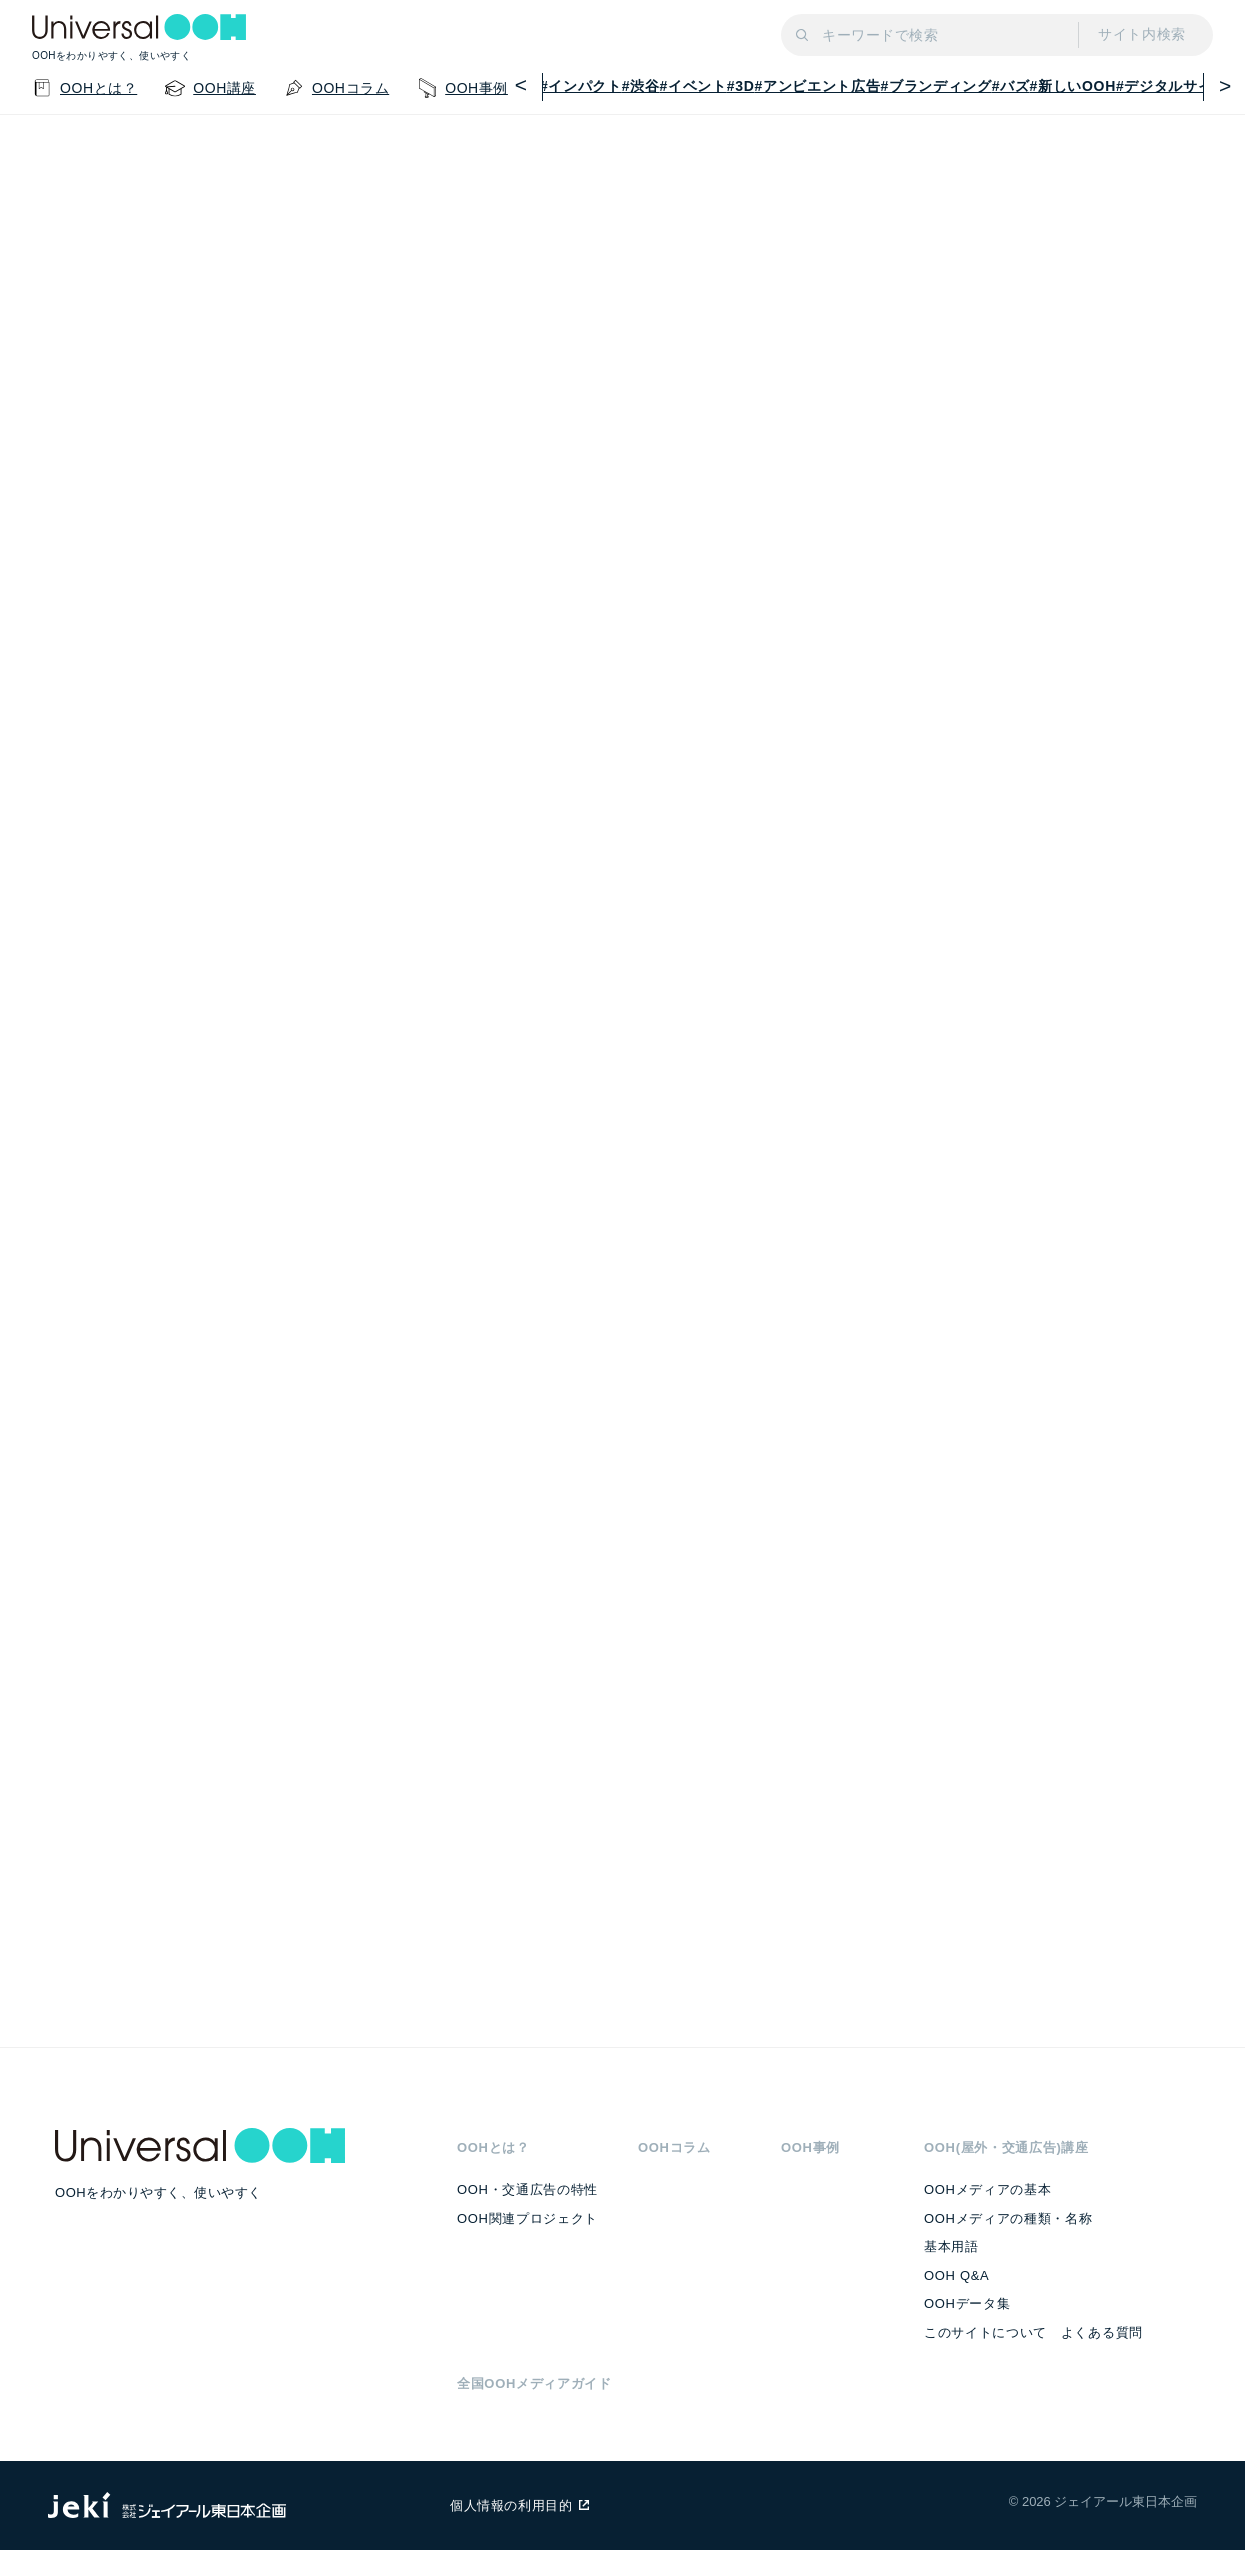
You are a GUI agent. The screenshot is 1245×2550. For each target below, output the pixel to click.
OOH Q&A (956, 2275)
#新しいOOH (1073, 86)
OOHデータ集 (967, 2303)
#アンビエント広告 (818, 86)
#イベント (693, 86)
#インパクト (581, 86)
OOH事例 (810, 2147)
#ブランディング (935, 86)
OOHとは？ (493, 2147)
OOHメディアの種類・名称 (1008, 2218)
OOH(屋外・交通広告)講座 (1006, 2147)
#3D (741, 86)
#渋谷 (641, 86)
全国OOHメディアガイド (534, 2383)
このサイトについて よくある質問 (1033, 2332)
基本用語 (951, 2246)
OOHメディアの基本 (987, 2189)
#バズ (1011, 86)
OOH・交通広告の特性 (527, 2189)
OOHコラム (674, 2147)
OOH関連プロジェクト (527, 2218)
